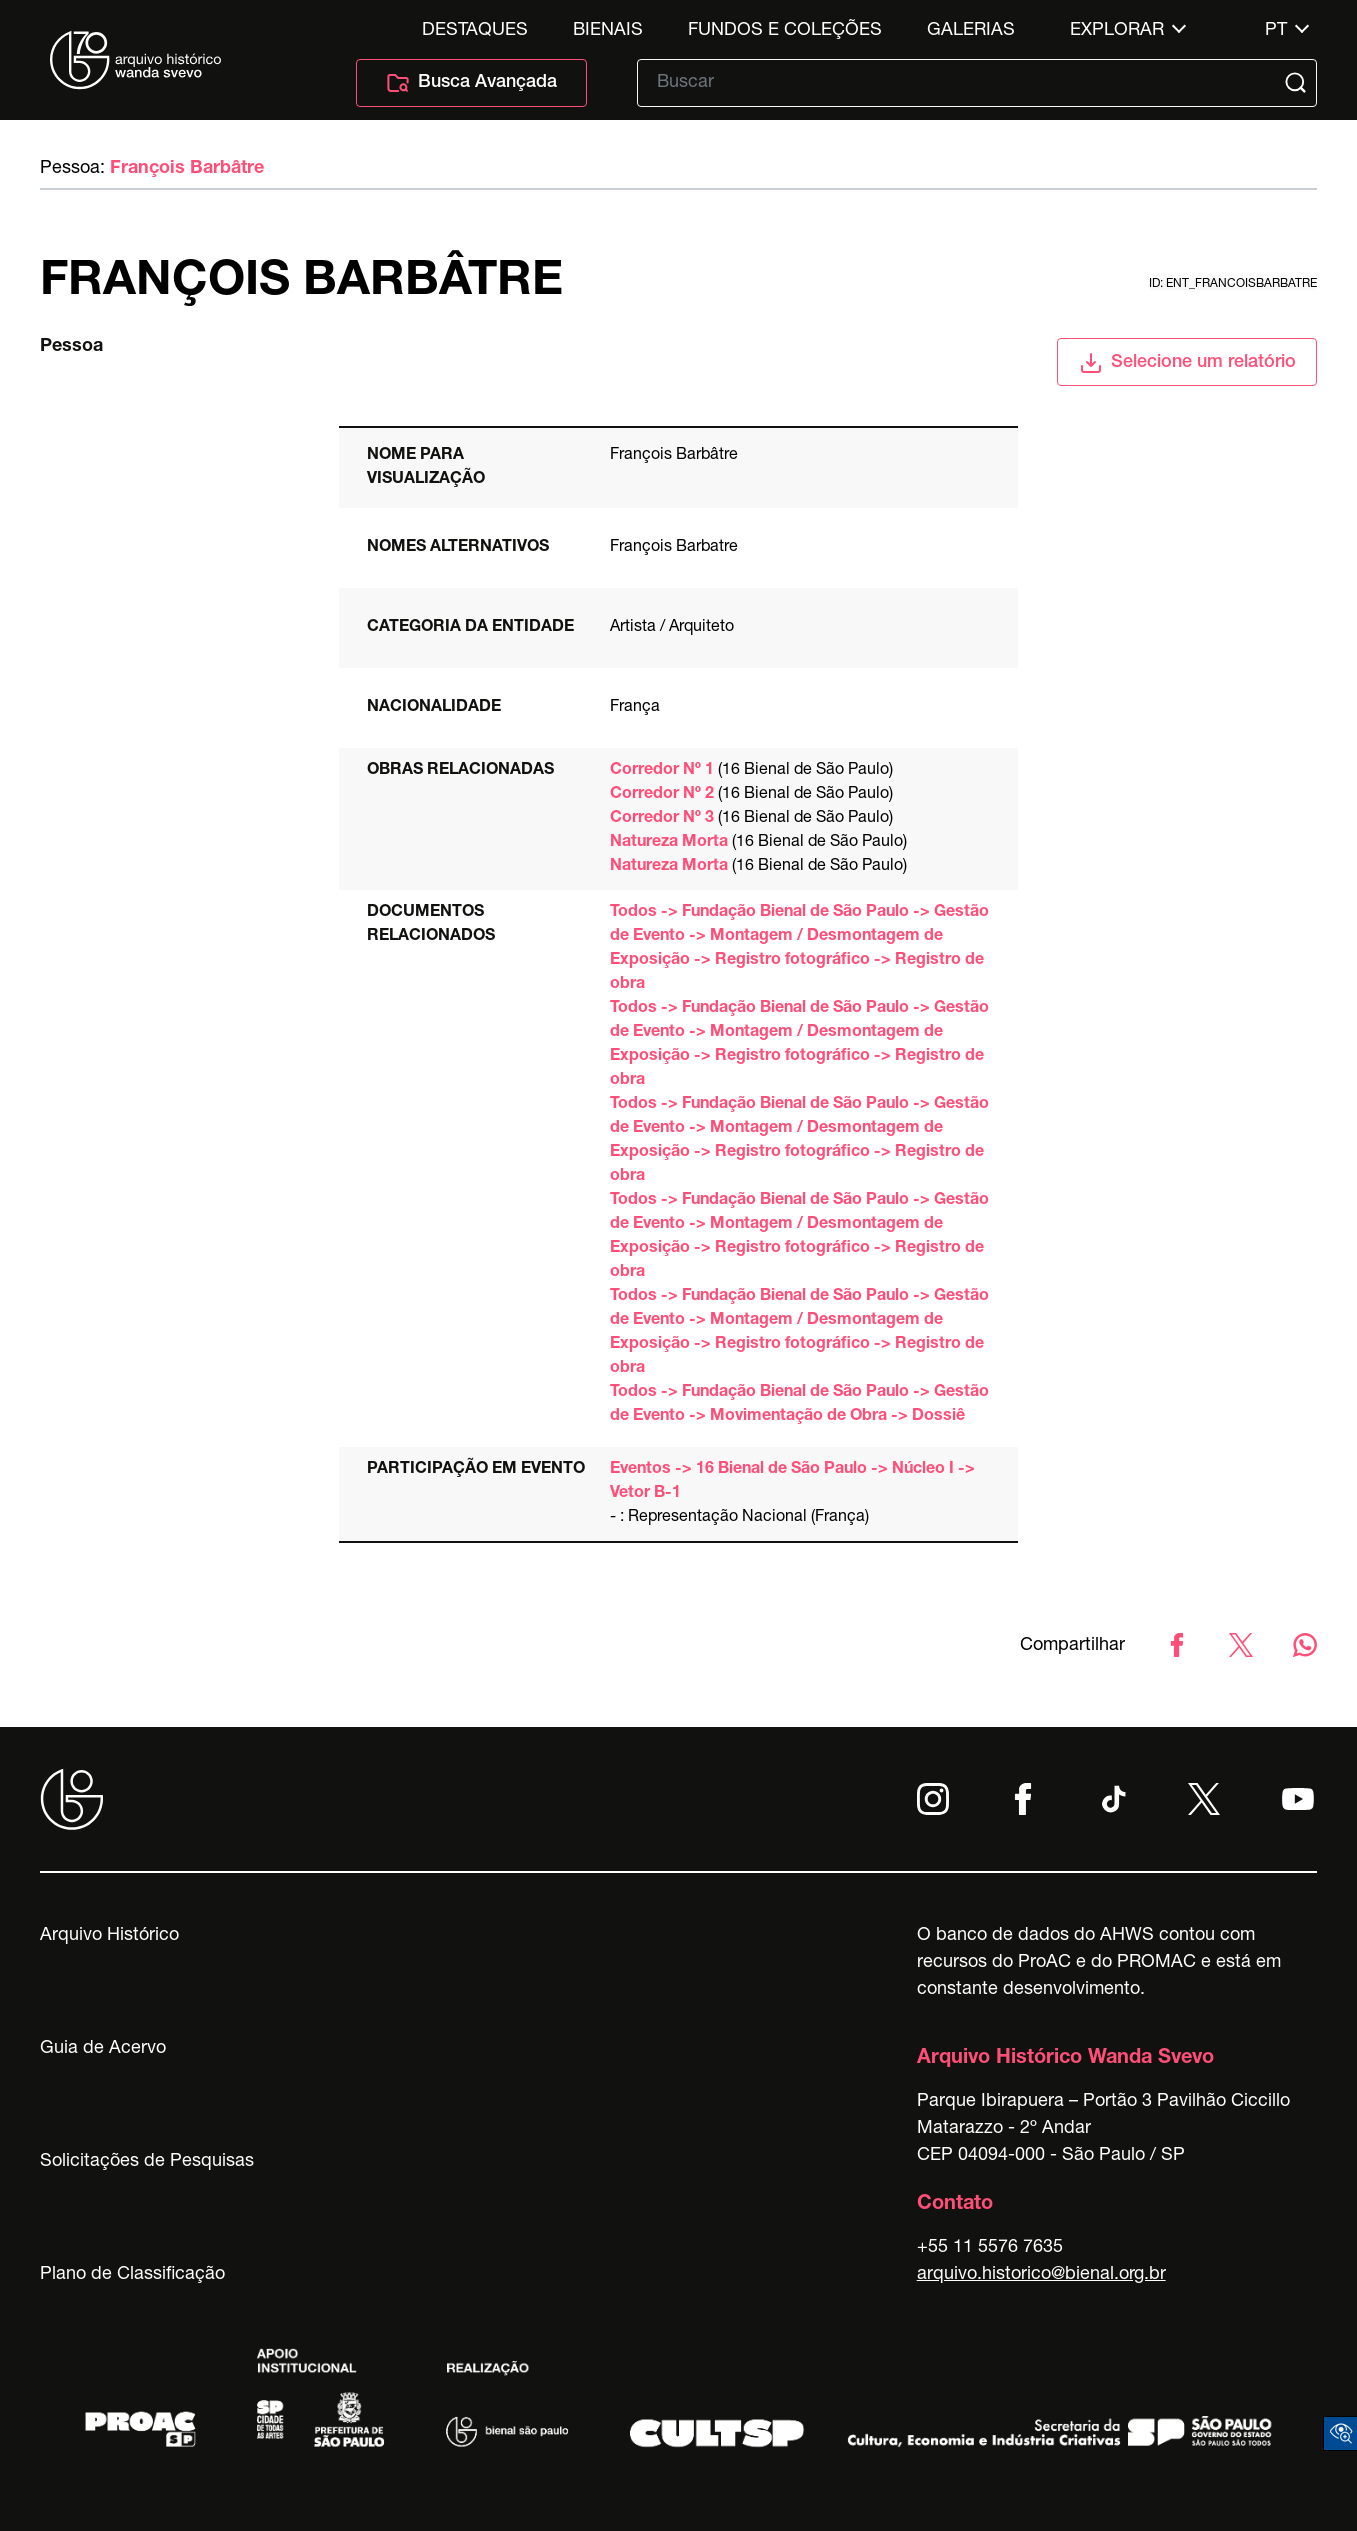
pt (1276, 31)
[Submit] (1298, 83)
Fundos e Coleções (785, 31)
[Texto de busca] (963, 83)
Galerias (971, 31)
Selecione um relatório (1187, 363)
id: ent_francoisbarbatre (1233, 284)
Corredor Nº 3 (662, 819)
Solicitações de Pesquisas (147, 2162)
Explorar (1117, 31)
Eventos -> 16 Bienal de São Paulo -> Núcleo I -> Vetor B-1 (792, 1482)
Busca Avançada (471, 83)
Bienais (608, 31)
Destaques (475, 31)
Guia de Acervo (103, 2049)
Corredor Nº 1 (662, 771)
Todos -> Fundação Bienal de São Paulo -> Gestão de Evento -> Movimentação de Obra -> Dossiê (799, 1405)
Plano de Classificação (132, 2275)
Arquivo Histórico (109, 1936)
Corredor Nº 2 (662, 795)
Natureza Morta (669, 843)
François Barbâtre (187, 169)
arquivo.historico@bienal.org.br (1041, 2275)
